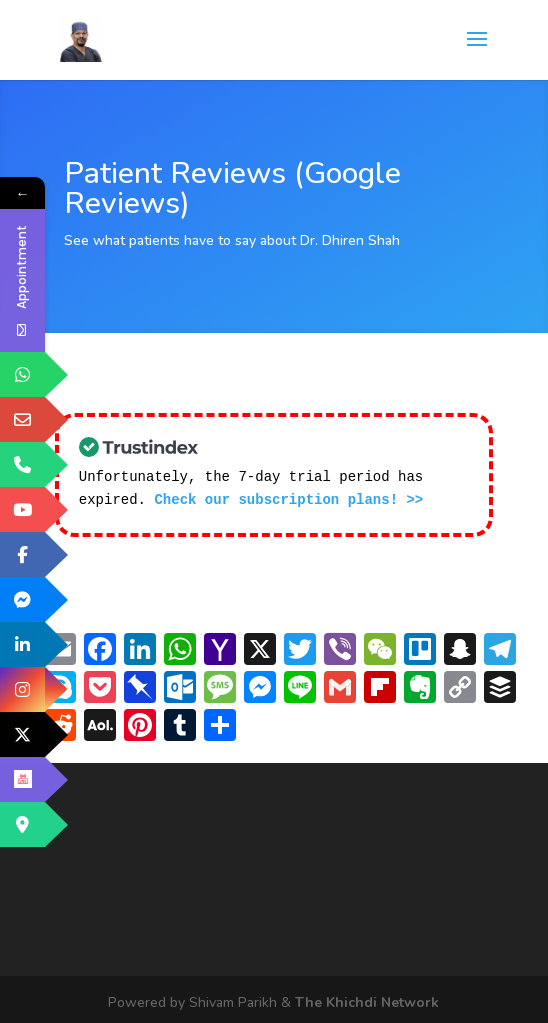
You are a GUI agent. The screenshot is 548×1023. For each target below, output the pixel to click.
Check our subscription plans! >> (288, 498)
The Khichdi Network (367, 1000)
